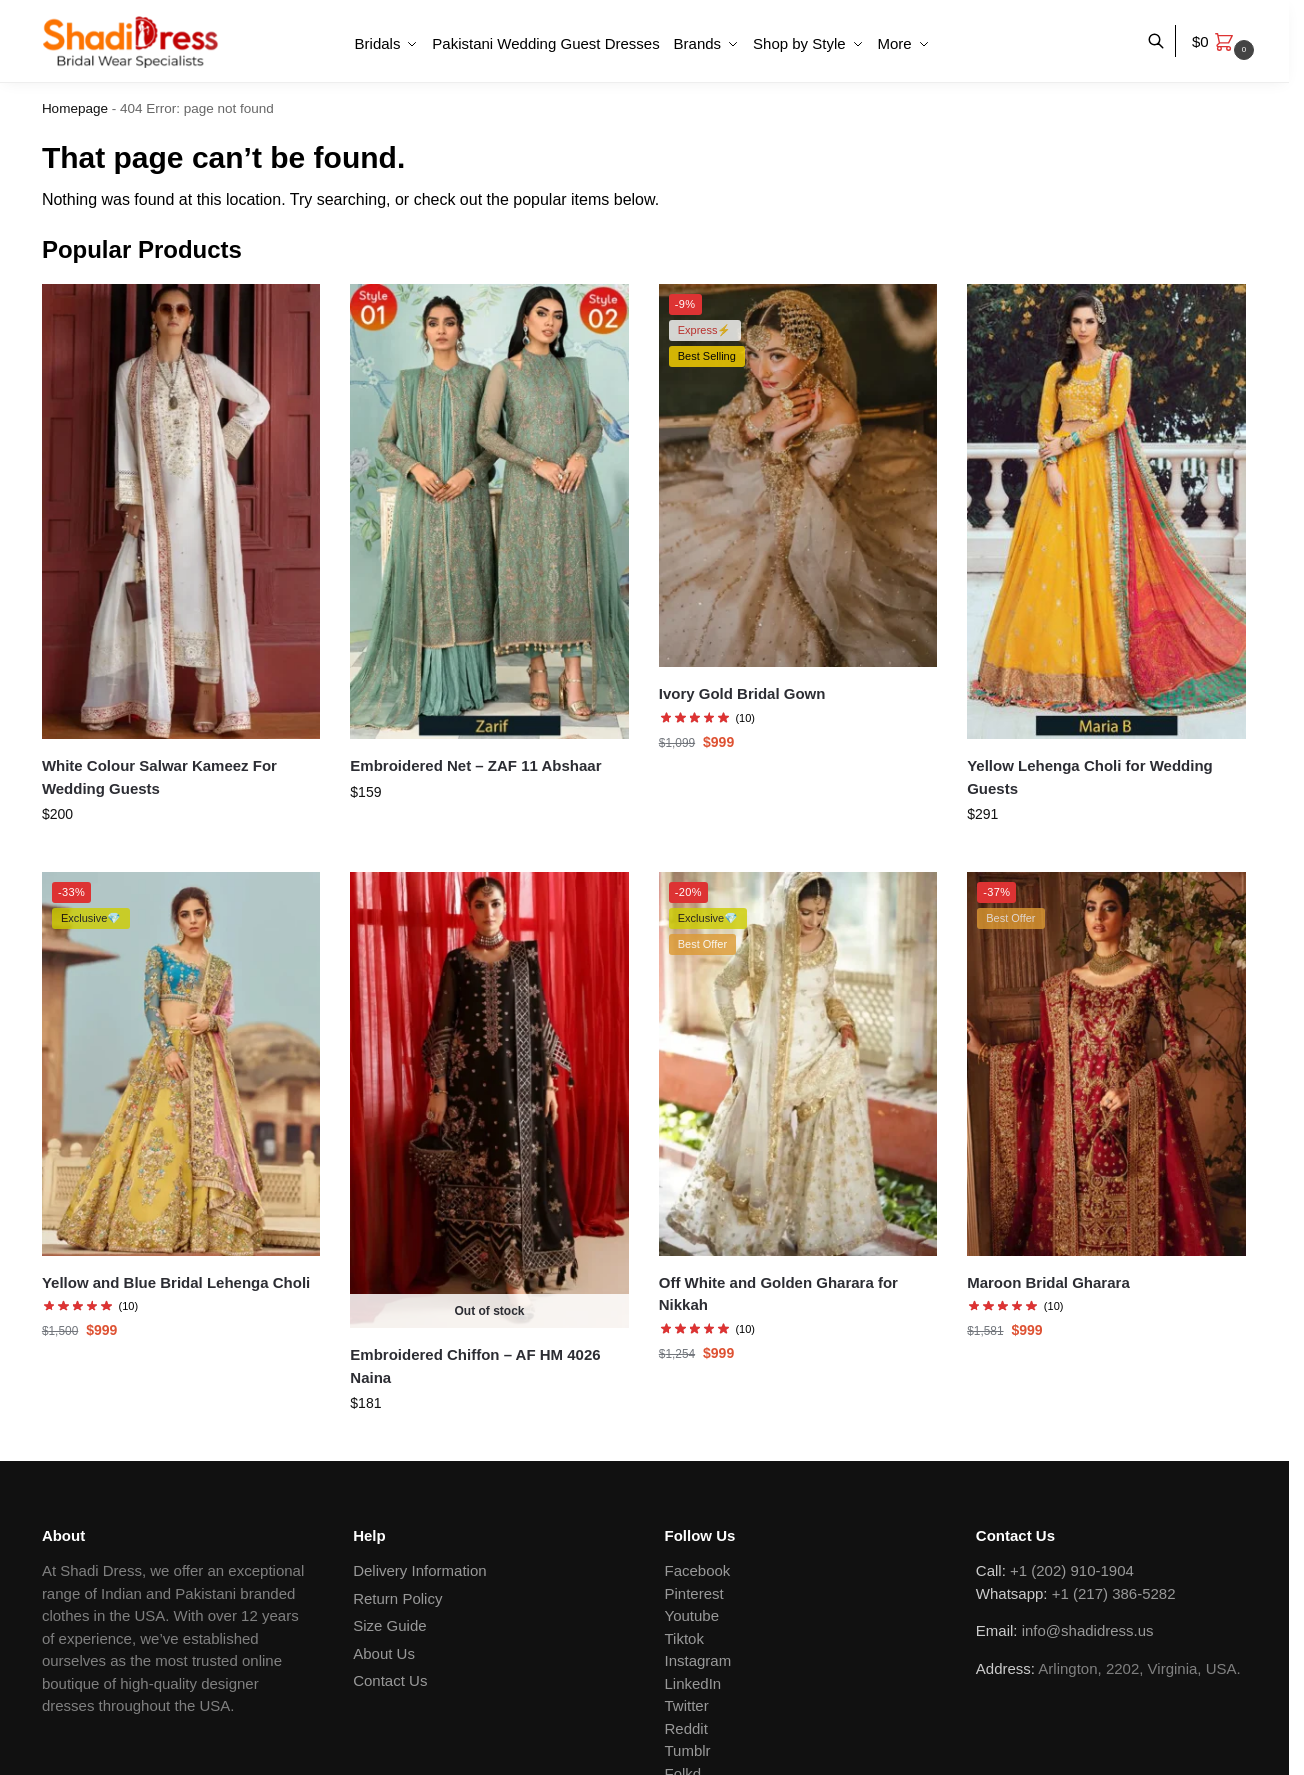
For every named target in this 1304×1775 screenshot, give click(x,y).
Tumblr (688, 1750)
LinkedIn (693, 1683)
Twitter (687, 1705)
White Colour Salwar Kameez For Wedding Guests (159, 777)
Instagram (698, 1660)
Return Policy (397, 1598)
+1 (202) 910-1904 (1072, 1570)
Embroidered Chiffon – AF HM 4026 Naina (475, 1366)
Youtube (692, 1615)
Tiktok (684, 1638)
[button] (1225, 42)
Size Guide (389, 1625)
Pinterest (694, 1593)
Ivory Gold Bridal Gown (742, 693)
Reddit (686, 1728)
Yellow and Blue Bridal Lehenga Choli (176, 1282)
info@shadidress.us (1088, 1630)
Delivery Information (419, 1570)
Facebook (698, 1570)
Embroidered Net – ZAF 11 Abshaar (475, 765)
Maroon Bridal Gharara (1048, 1282)
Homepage (75, 108)
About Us (384, 1653)
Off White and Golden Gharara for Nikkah (778, 1294)
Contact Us (390, 1680)
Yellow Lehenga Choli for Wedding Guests (1090, 777)
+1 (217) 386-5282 (1114, 1593)
